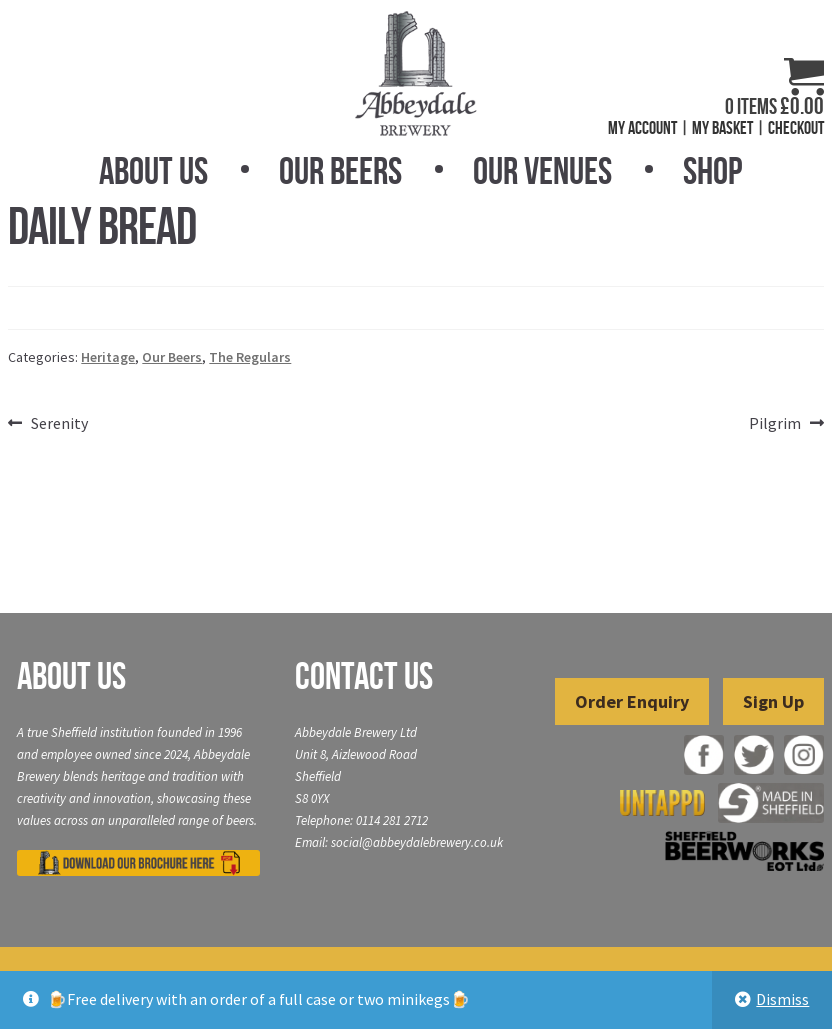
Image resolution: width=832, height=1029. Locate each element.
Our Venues (542, 171)
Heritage (108, 357)
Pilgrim (775, 424)
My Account (642, 128)
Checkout (796, 128)
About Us (153, 171)
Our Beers (340, 171)
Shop (712, 171)
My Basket (722, 128)
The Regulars (250, 357)
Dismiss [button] (782, 999)
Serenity (59, 424)
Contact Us (364, 676)
